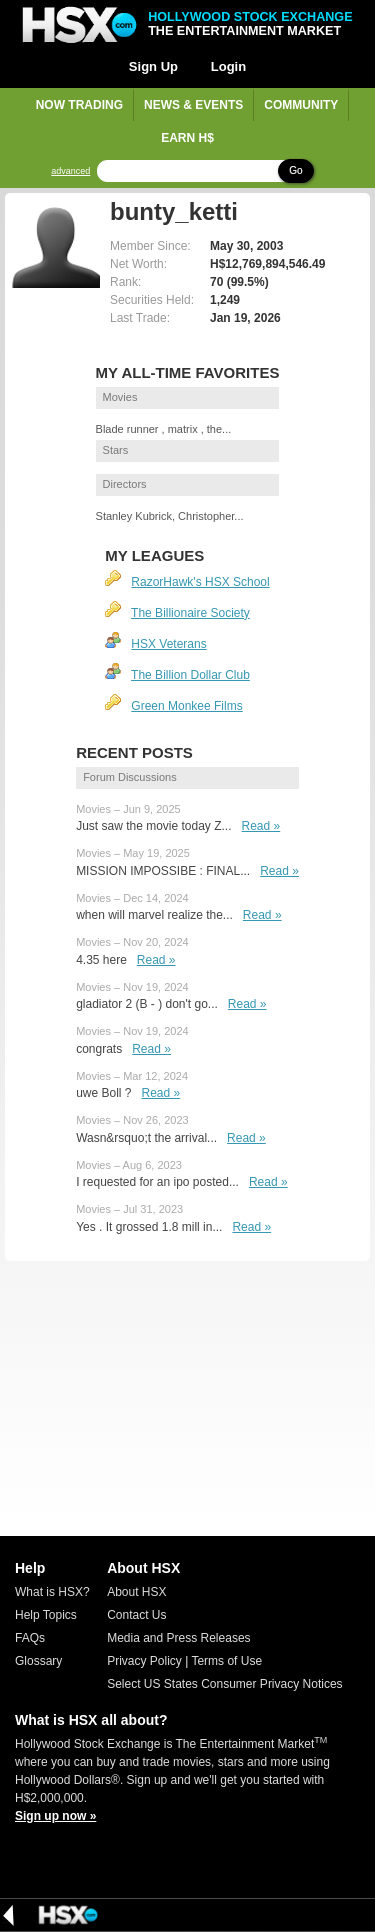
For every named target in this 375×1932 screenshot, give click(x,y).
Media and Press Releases (178, 1638)
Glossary (38, 1661)
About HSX (136, 1592)
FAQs (30, 1638)
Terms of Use (226, 1661)
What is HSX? (52, 1592)
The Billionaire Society (190, 613)
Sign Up (153, 66)
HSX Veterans (168, 644)
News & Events (193, 105)
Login (228, 66)
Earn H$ (187, 138)
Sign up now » (55, 1816)
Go (295, 170)
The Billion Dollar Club (190, 675)
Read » (261, 826)
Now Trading (79, 105)
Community (301, 105)
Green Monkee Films (186, 706)
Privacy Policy (144, 1661)
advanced (70, 171)
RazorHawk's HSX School (200, 582)
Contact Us (136, 1615)
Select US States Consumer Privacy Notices (224, 1684)
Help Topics (46, 1615)
